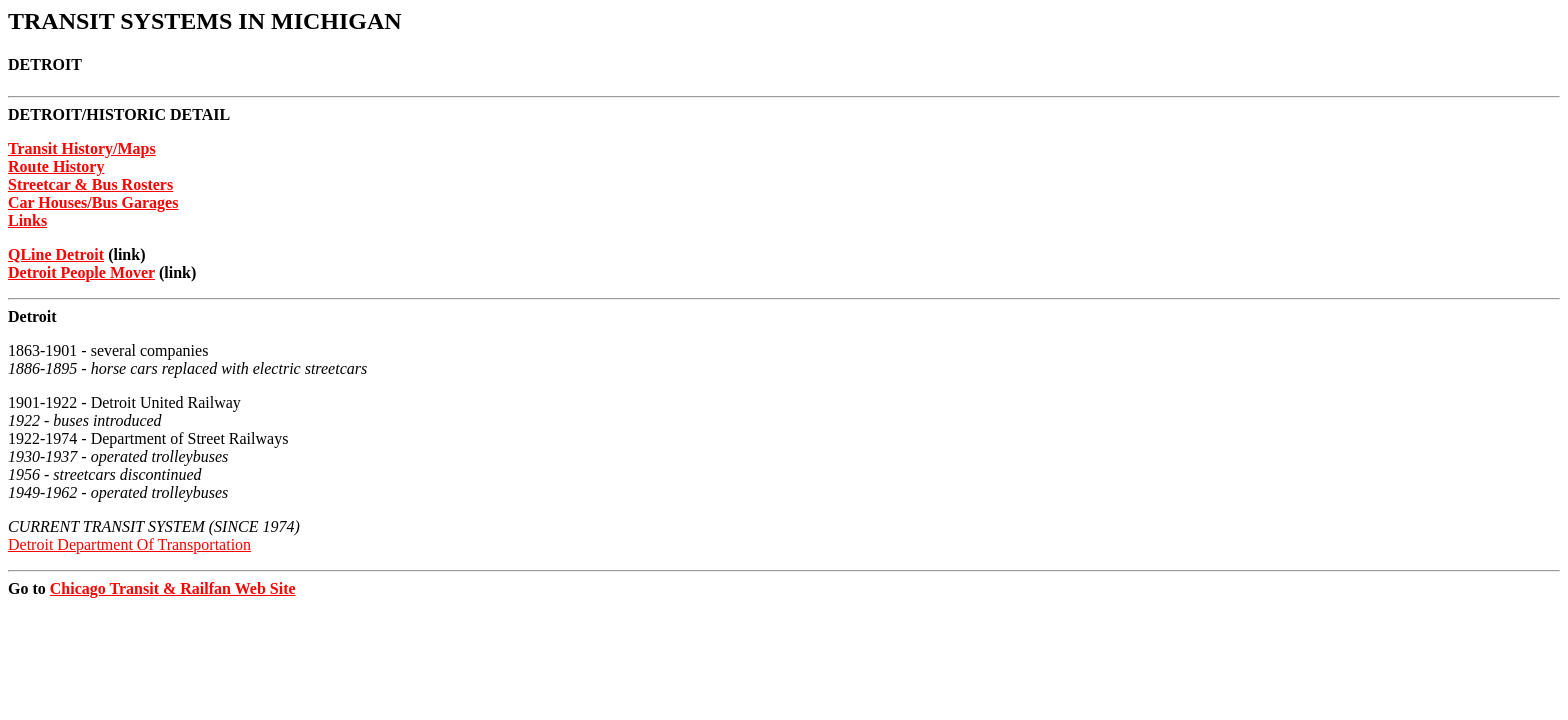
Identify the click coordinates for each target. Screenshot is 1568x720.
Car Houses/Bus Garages (93, 202)
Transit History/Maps (82, 148)
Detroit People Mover (81, 272)
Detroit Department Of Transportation (129, 544)
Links (27, 220)
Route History (56, 166)
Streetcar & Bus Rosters (90, 184)
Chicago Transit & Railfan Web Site (173, 588)
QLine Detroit (56, 254)
